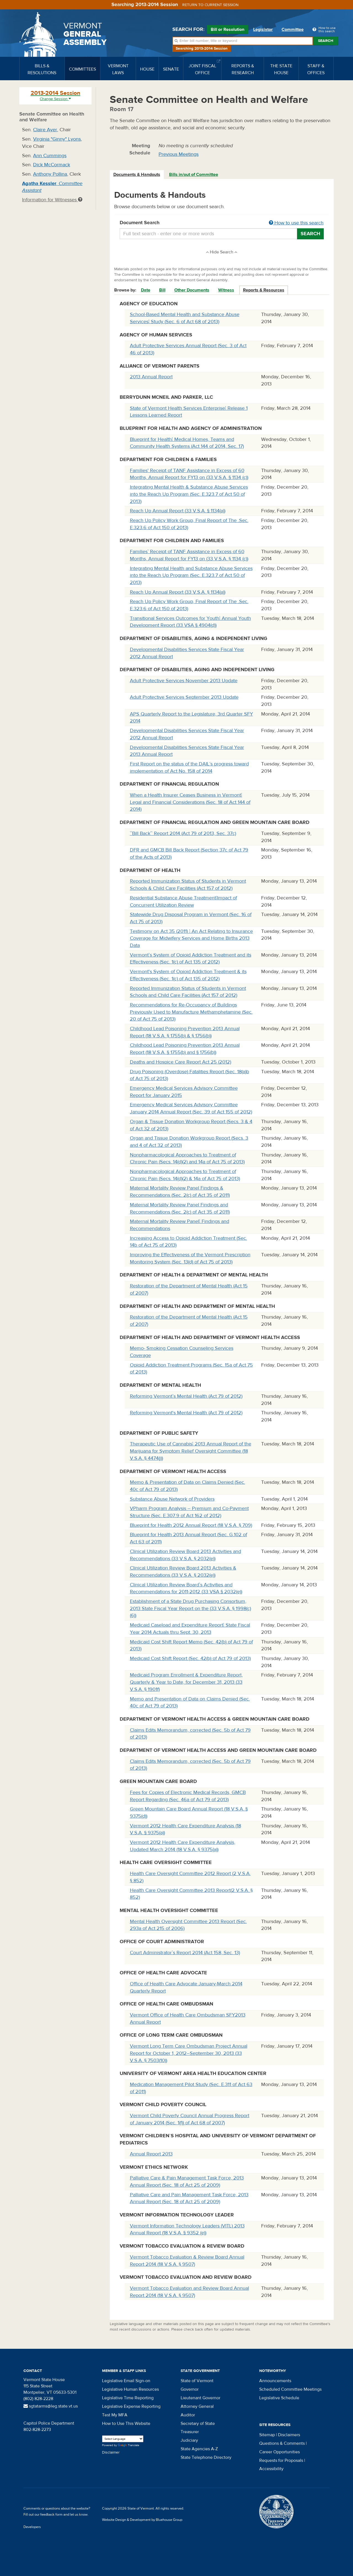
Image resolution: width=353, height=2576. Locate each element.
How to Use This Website (126, 2423)
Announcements (275, 2381)
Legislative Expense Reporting (131, 2406)
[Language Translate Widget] (122, 2438)
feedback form (51, 2514)
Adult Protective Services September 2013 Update (184, 697)
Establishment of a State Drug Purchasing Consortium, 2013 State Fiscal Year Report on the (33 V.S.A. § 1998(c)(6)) (190, 1608)
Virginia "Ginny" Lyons (57, 139)
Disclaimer (111, 2452)
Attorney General (197, 2406)
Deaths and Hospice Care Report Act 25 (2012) (180, 1062)
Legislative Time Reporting (128, 2398)
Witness (226, 290)
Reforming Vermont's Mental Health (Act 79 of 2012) (186, 1413)
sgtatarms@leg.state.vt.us (50, 2406)
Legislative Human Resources (130, 2389)
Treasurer (190, 2432)
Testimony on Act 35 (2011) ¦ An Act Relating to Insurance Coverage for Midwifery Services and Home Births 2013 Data (191, 938)
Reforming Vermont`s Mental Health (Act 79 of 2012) (186, 1396)
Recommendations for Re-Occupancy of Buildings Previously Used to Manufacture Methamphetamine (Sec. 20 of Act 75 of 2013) (191, 1012)
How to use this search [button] (296, 223)
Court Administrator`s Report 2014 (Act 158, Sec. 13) (185, 1953)
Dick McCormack (51, 165)
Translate (128, 2445)
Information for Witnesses (52, 200)
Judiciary (189, 2440)
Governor (190, 2389)
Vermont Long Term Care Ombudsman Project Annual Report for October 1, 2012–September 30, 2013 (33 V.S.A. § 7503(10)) (188, 2053)
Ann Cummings (49, 155)
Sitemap (267, 2435)
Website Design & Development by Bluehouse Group (142, 2520)
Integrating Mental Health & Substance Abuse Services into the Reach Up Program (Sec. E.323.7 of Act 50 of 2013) (189, 494)
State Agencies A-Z (199, 2449)
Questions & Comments (282, 2443)
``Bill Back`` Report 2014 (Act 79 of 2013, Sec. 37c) (183, 833)
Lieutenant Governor (200, 2398)
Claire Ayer (45, 130)
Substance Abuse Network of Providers (172, 1499)
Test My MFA (114, 2415)
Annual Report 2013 (151, 2154)
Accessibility (271, 2468)
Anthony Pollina (50, 174)
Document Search (222, 223)
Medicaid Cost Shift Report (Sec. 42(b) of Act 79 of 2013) (190, 1658)
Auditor (188, 2415)
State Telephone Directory (206, 2457)
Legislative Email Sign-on (126, 2381)
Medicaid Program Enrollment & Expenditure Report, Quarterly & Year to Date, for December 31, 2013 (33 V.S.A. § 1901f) (186, 1682)
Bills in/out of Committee (193, 174)
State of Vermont (197, 2381)
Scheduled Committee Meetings (290, 2389)
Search (325, 40)
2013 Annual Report (151, 377)
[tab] (137, 174)
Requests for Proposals (281, 2460)
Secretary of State (198, 2423)
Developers (32, 2527)
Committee (293, 29)
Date (145, 290)
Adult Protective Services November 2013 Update (183, 681)
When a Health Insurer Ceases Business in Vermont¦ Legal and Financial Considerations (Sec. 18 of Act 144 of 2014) (190, 802)
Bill (162, 290)
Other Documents (191, 290)
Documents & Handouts (136, 174)
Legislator (263, 29)
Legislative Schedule (279, 2398)
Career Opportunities (279, 2452)
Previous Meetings (179, 154)
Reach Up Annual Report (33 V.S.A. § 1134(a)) (177, 511)
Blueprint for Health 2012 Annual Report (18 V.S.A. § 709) (191, 1525)
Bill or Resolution (227, 30)
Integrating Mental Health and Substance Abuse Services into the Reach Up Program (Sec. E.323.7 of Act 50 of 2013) (191, 575)
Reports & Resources (263, 290)
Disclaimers (289, 2435)
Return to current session (210, 4)
